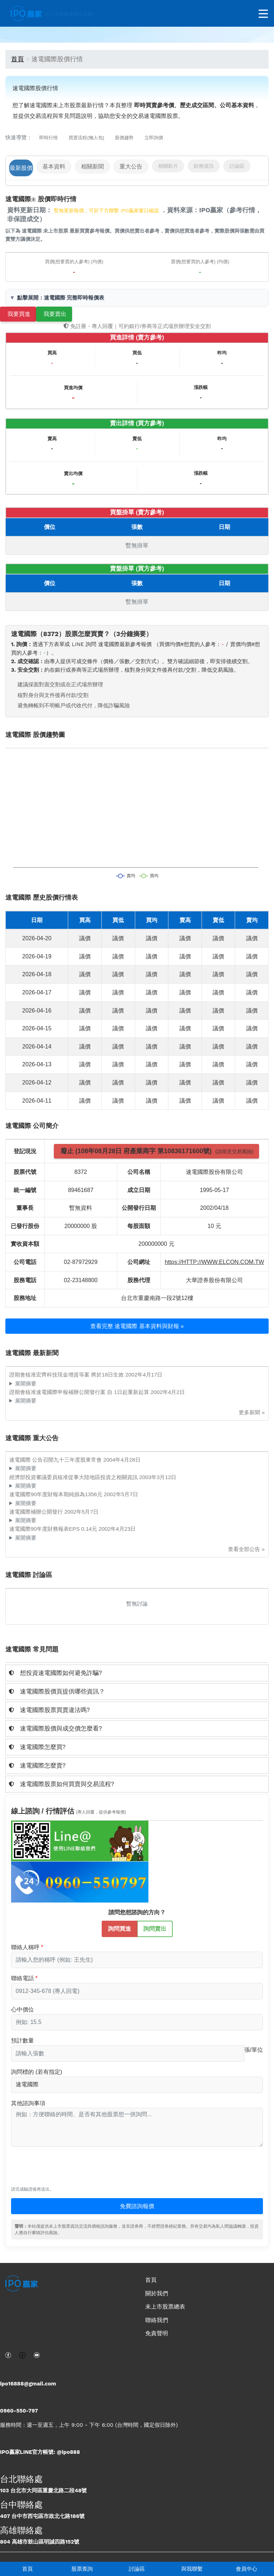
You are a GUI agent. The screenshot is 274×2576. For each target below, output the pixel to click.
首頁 (27, 2569)
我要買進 (18, 314)
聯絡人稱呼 (25, 1947)
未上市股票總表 (165, 2307)
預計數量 (22, 2041)
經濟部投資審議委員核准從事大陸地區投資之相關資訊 (74, 1477)
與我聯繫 (192, 2569)
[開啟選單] (263, 14)
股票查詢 (82, 2569)
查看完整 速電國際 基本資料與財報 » (137, 1326)
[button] (137, 1673)
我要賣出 (55, 314)
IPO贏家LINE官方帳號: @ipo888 (40, 2452)
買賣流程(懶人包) (86, 137)
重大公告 (131, 166)
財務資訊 (204, 166)
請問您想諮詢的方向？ (137, 1912)
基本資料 (53, 166)
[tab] (137, 1673)
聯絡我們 (156, 2320)
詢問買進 (119, 1928)
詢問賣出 (154, 1928)
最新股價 (21, 168)
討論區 (137, 2569)
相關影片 (168, 166)
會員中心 (246, 2569)
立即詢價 (153, 137)
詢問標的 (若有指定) (36, 2072)
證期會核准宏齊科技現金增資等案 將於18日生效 (67, 1375)
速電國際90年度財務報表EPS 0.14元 (53, 1529)
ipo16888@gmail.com (28, 2383)
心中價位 (22, 2010)
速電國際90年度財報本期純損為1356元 (56, 1494)
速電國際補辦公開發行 (36, 1512)
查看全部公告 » (246, 1549)
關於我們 (156, 2293)
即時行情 (48, 137)
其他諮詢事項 (28, 2103)
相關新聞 (92, 166)
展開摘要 (25, 1383)
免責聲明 (156, 2333)
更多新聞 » (252, 1412)
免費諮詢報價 (137, 2206)
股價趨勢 (124, 137)
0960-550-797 (19, 2411)
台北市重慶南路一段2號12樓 (157, 1298)
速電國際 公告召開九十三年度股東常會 (56, 1460)
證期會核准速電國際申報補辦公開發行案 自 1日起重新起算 (80, 1392)
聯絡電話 (22, 1978)
